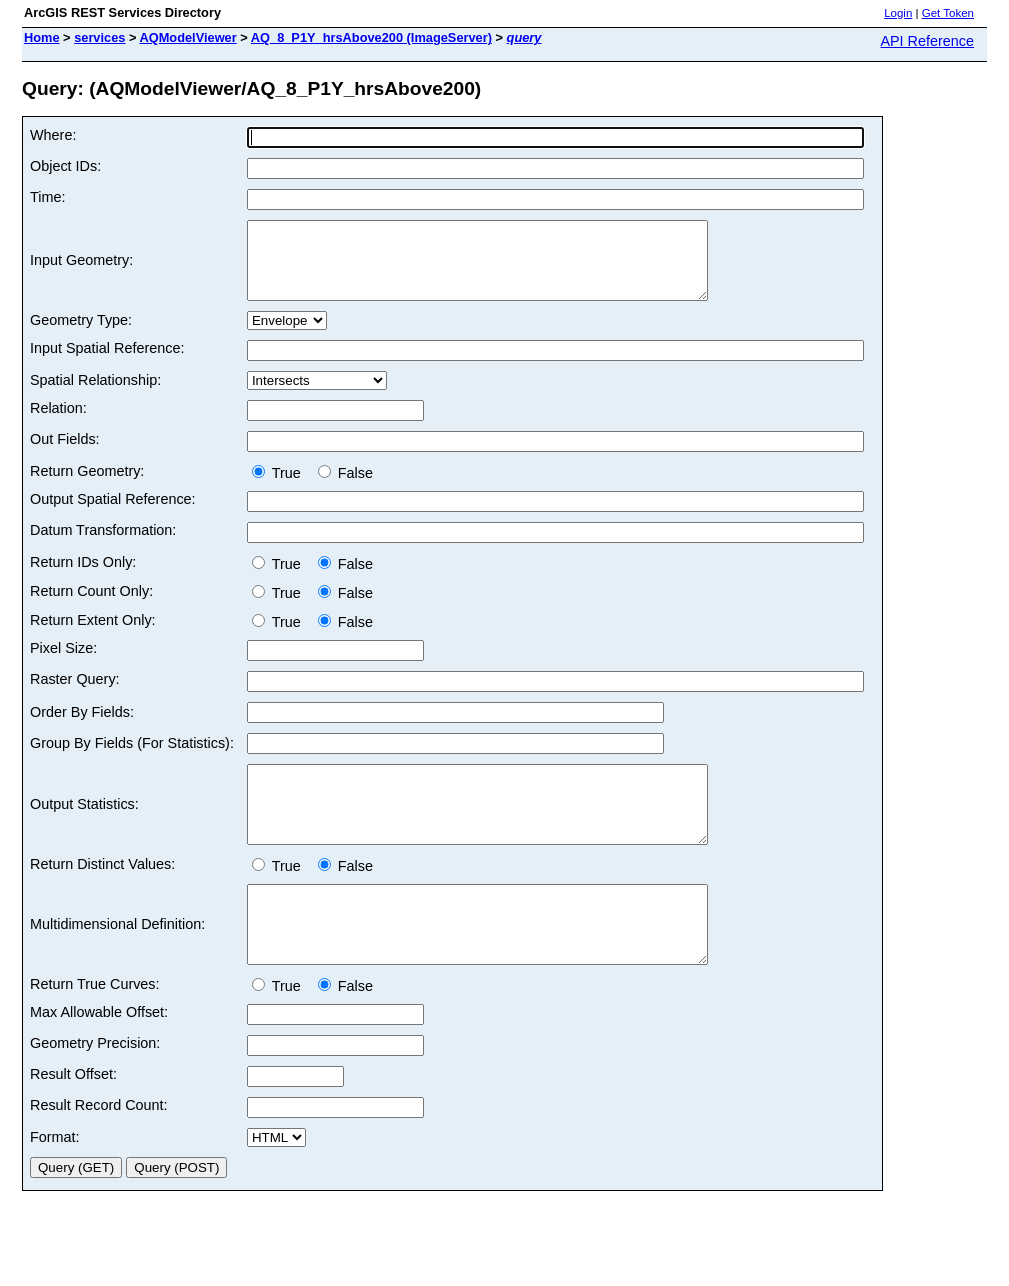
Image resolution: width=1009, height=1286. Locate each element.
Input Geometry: (81, 268)
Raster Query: (75, 694)
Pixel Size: (63, 663)
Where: (53, 135)
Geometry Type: (81, 335)
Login (898, 13)
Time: (47, 197)
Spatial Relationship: (95, 395)
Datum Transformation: (103, 545)
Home (42, 37)
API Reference (927, 41)
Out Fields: (65, 454)
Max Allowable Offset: (99, 1057)
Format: (55, 1182)
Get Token (948, 13)
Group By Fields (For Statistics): (132, 758)
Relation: (58, 423)
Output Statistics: (84, 827)
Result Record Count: (99, 1150)
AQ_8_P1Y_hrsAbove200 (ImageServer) (371, 37)
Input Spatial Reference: (107, 363)
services (99, 37)
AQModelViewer (188, 37)
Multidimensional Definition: (117, 962)
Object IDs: (65, 166)
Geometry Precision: (95, 1088)
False (345, 488)
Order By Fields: (82, 727)
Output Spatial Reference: (113, 514)
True (280, 488)
